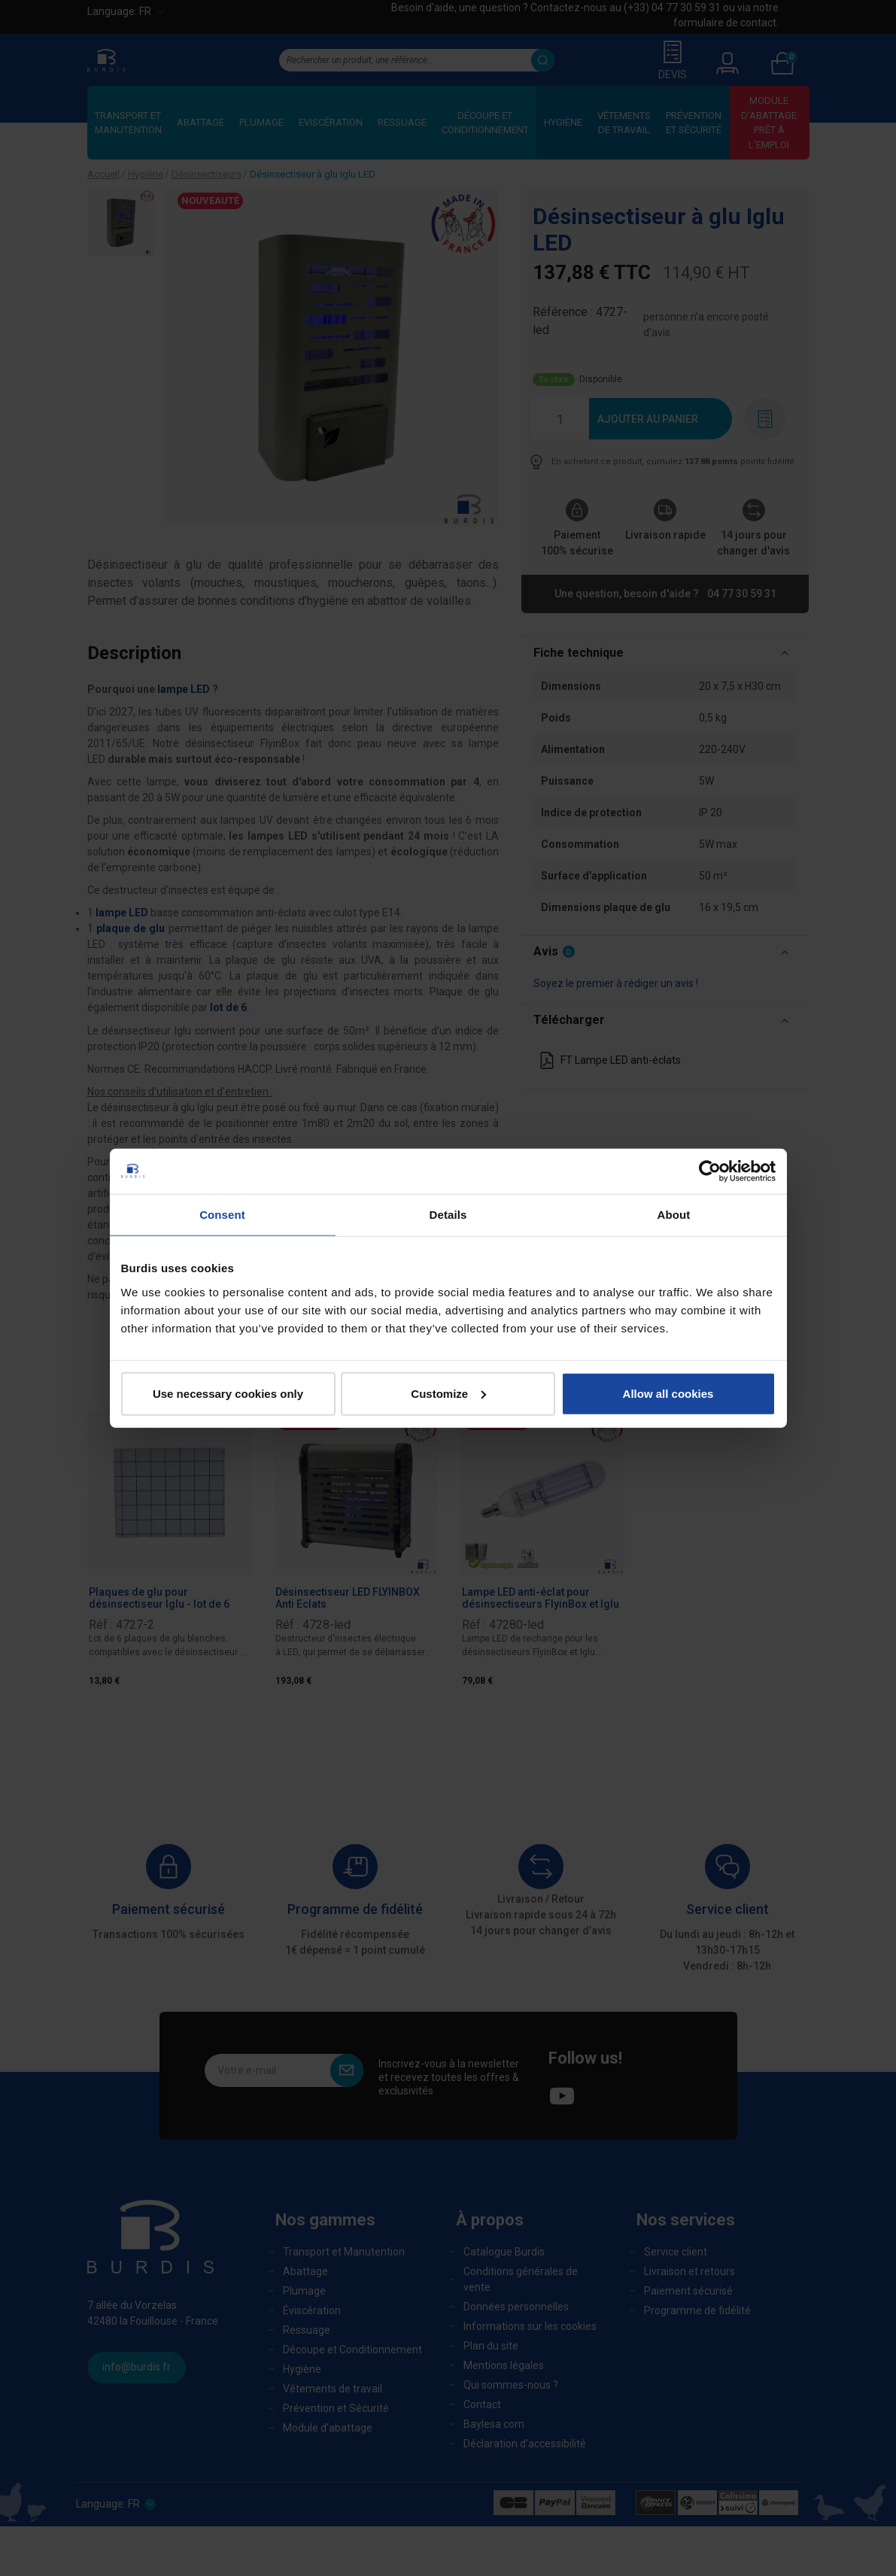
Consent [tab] (222, 1214)
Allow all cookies (668, 1393)
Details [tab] (448, 1214)
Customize (448, 1393)
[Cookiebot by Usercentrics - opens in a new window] (710, 1171)
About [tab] (674, 1214)
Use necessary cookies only (228, 1393)
